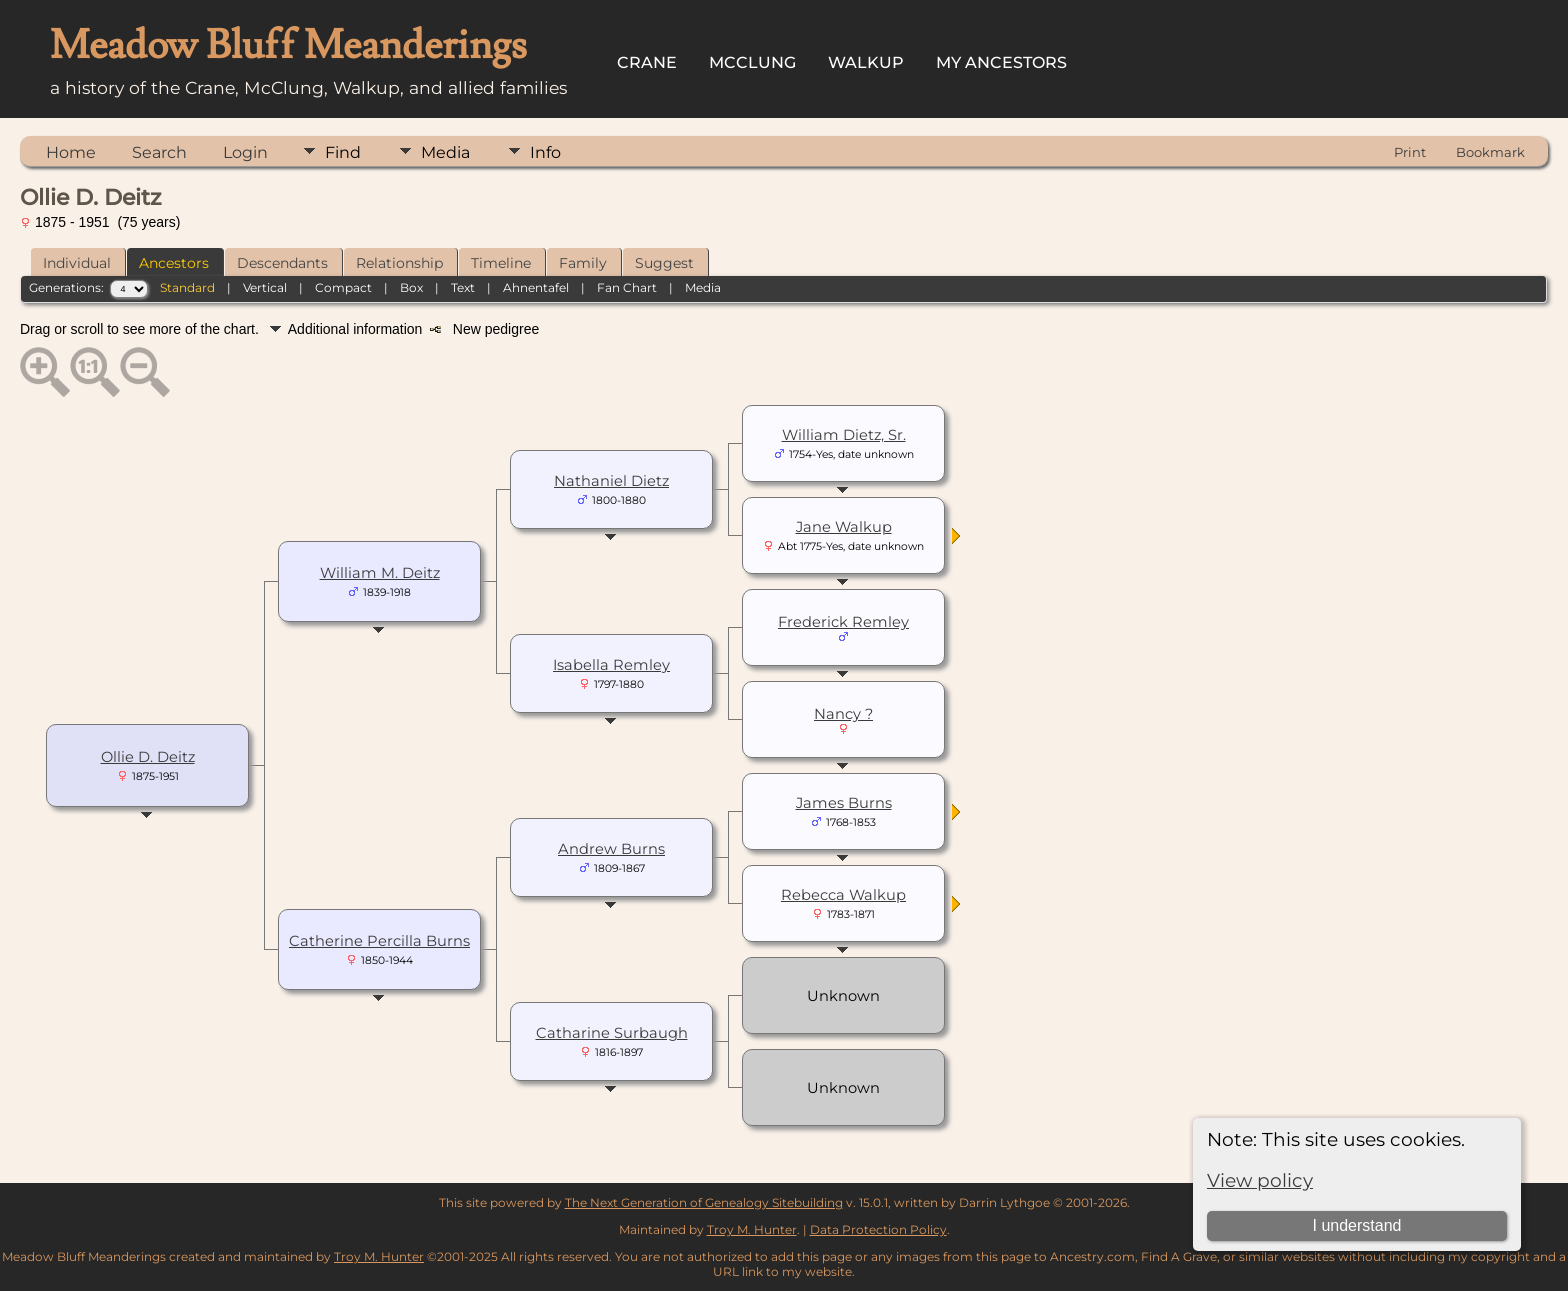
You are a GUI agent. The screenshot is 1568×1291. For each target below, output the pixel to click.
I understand (1356, 1225)
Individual (77, 263)
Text (463, 287)
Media (445, 152)
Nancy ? (843, 714)
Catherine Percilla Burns (379, 941)
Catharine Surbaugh (612, 1033)
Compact (343, 287)
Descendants (282, 263)
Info (545, 152)
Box (411, 287)
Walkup (866, 62)
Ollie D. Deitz (148, 757)
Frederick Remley (843, 622)
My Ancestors (1001, 62)
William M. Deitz (380, 573)
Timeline (501, 263)
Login (245, 152)
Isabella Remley (611, 665)
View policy (1260, 1180)
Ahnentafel (536, 287)
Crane (647, 62)
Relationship (399, 263)
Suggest (664, 263)
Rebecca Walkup (843, 895)
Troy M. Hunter (752, 1229)
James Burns (844, 803)
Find (343, 152)
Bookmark (1490, 152)
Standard (187, 287)
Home (71, 152)
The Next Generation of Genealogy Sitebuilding (704, 1202)
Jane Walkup (844, 527)
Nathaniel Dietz (611, 481)
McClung (752, 62)
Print (1410, 152)
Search (159, 152)
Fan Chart (627, 287)
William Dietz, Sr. (844, 435)
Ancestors (174, 263)
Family (583, 263)
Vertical (265, 287)
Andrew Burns (611, 849)
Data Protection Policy (878, 1229)
